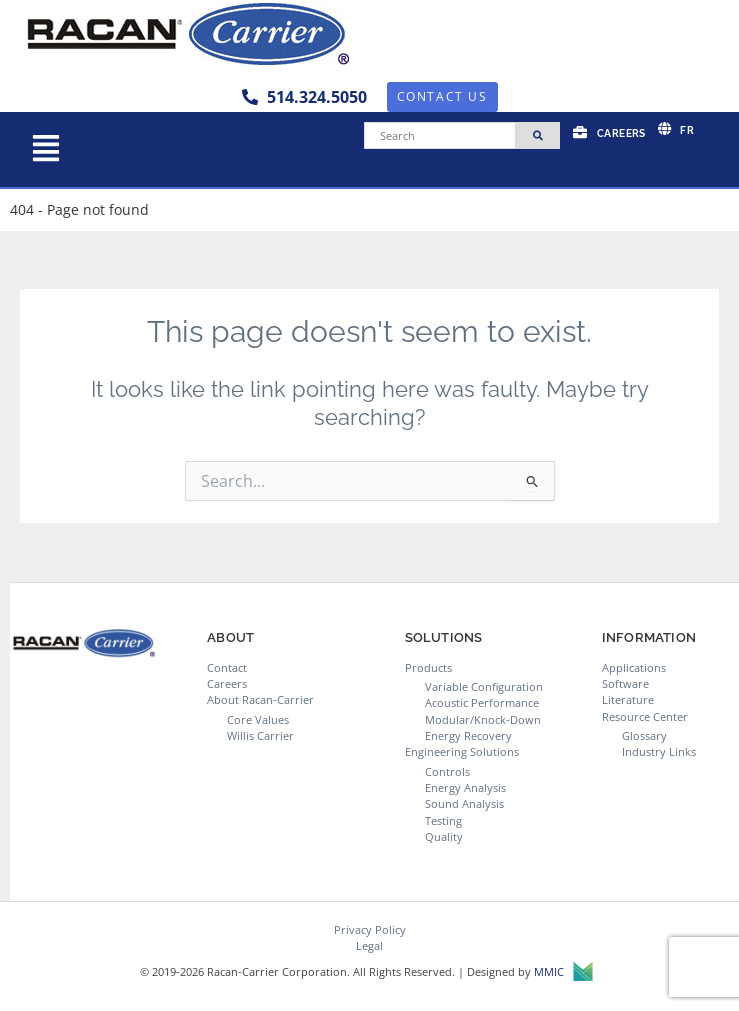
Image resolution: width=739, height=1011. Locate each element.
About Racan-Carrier (260, 699)
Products (428, 667)
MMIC (563, 972)
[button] (45, 149)
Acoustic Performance (482, 702)
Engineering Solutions (462, 751)
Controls (447, 771)
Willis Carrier (260, 735)
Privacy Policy (370, 929)
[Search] (440, 135)
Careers (227, 683)
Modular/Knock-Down (483, 719)
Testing (443, 820)
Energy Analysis (465, 787)
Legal (369, 945)
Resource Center (645, 716)
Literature (628, 699)
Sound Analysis (464, 803)
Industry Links (659, 751)
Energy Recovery (468, 735)
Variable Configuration (484, 686)
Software (625, 683)
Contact (227, 667)
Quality (444, 836)
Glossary (644, 735)
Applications (634, 667)
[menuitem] (676, 129)
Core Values (258, 719)
